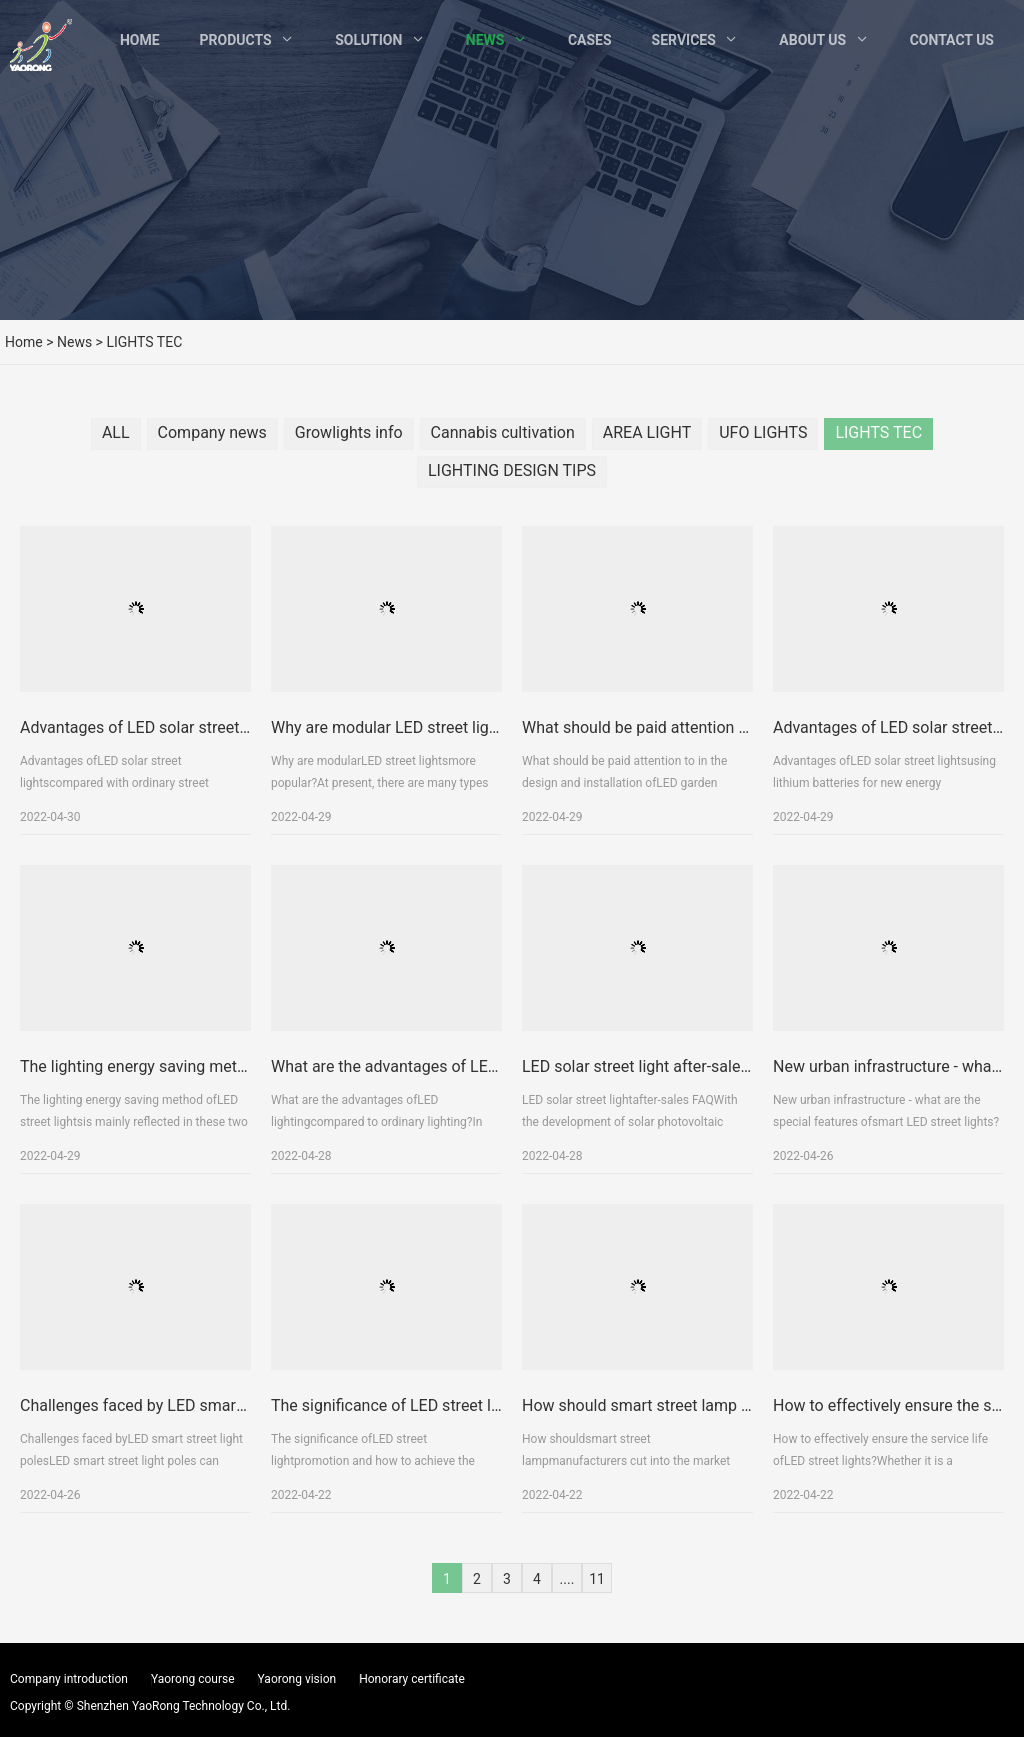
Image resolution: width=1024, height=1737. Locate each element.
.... (567, 1579)
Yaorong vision (297, 1679)
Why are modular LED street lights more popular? (444, 727)
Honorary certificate (412, 1679)
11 (597, 1579)
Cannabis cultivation (503, 432)
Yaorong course (193, 1679)
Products (236, 40)
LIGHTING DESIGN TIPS (512, 470)
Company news (212, 432)
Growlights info (349, 432)
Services (684, 40)
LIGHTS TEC (878, 432)
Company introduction (69, 1679)
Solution (368, 40)
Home (140, 40)
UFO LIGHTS (763, 432)
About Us (812, 40)
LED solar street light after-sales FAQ (652, 1066)
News (485, 40)
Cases (590, 40)
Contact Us (952, 40)
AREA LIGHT (647, 432)
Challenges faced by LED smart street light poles (192, 1405)
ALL (116, 432)
